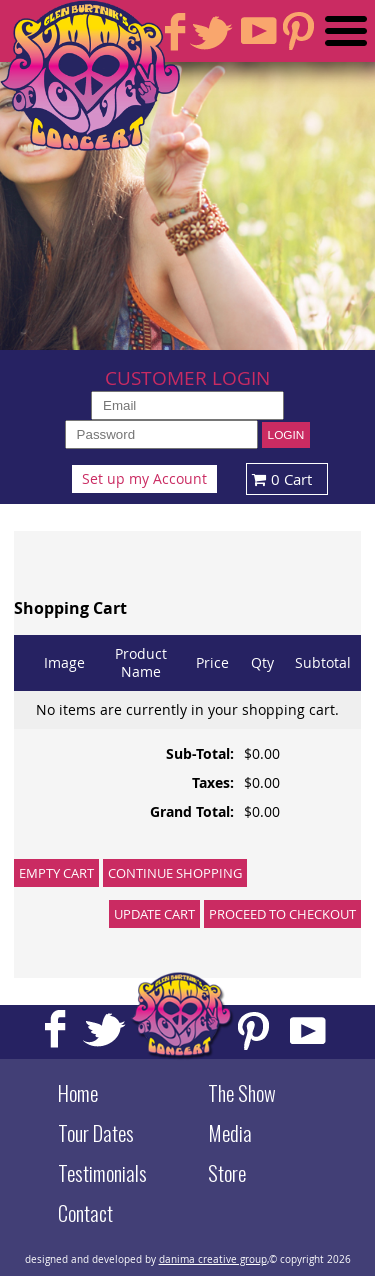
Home (78, 1093)
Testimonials (102, 1173)
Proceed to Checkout (282, 914)
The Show (242, 1093)
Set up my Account (144, 479)
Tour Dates (96, 1133)
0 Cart (279, 479)
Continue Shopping (175, 873)
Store (227, 1173)
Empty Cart (56, 873)
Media (230, 1133)
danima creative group (213, 1259)
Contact (85, 1213)
